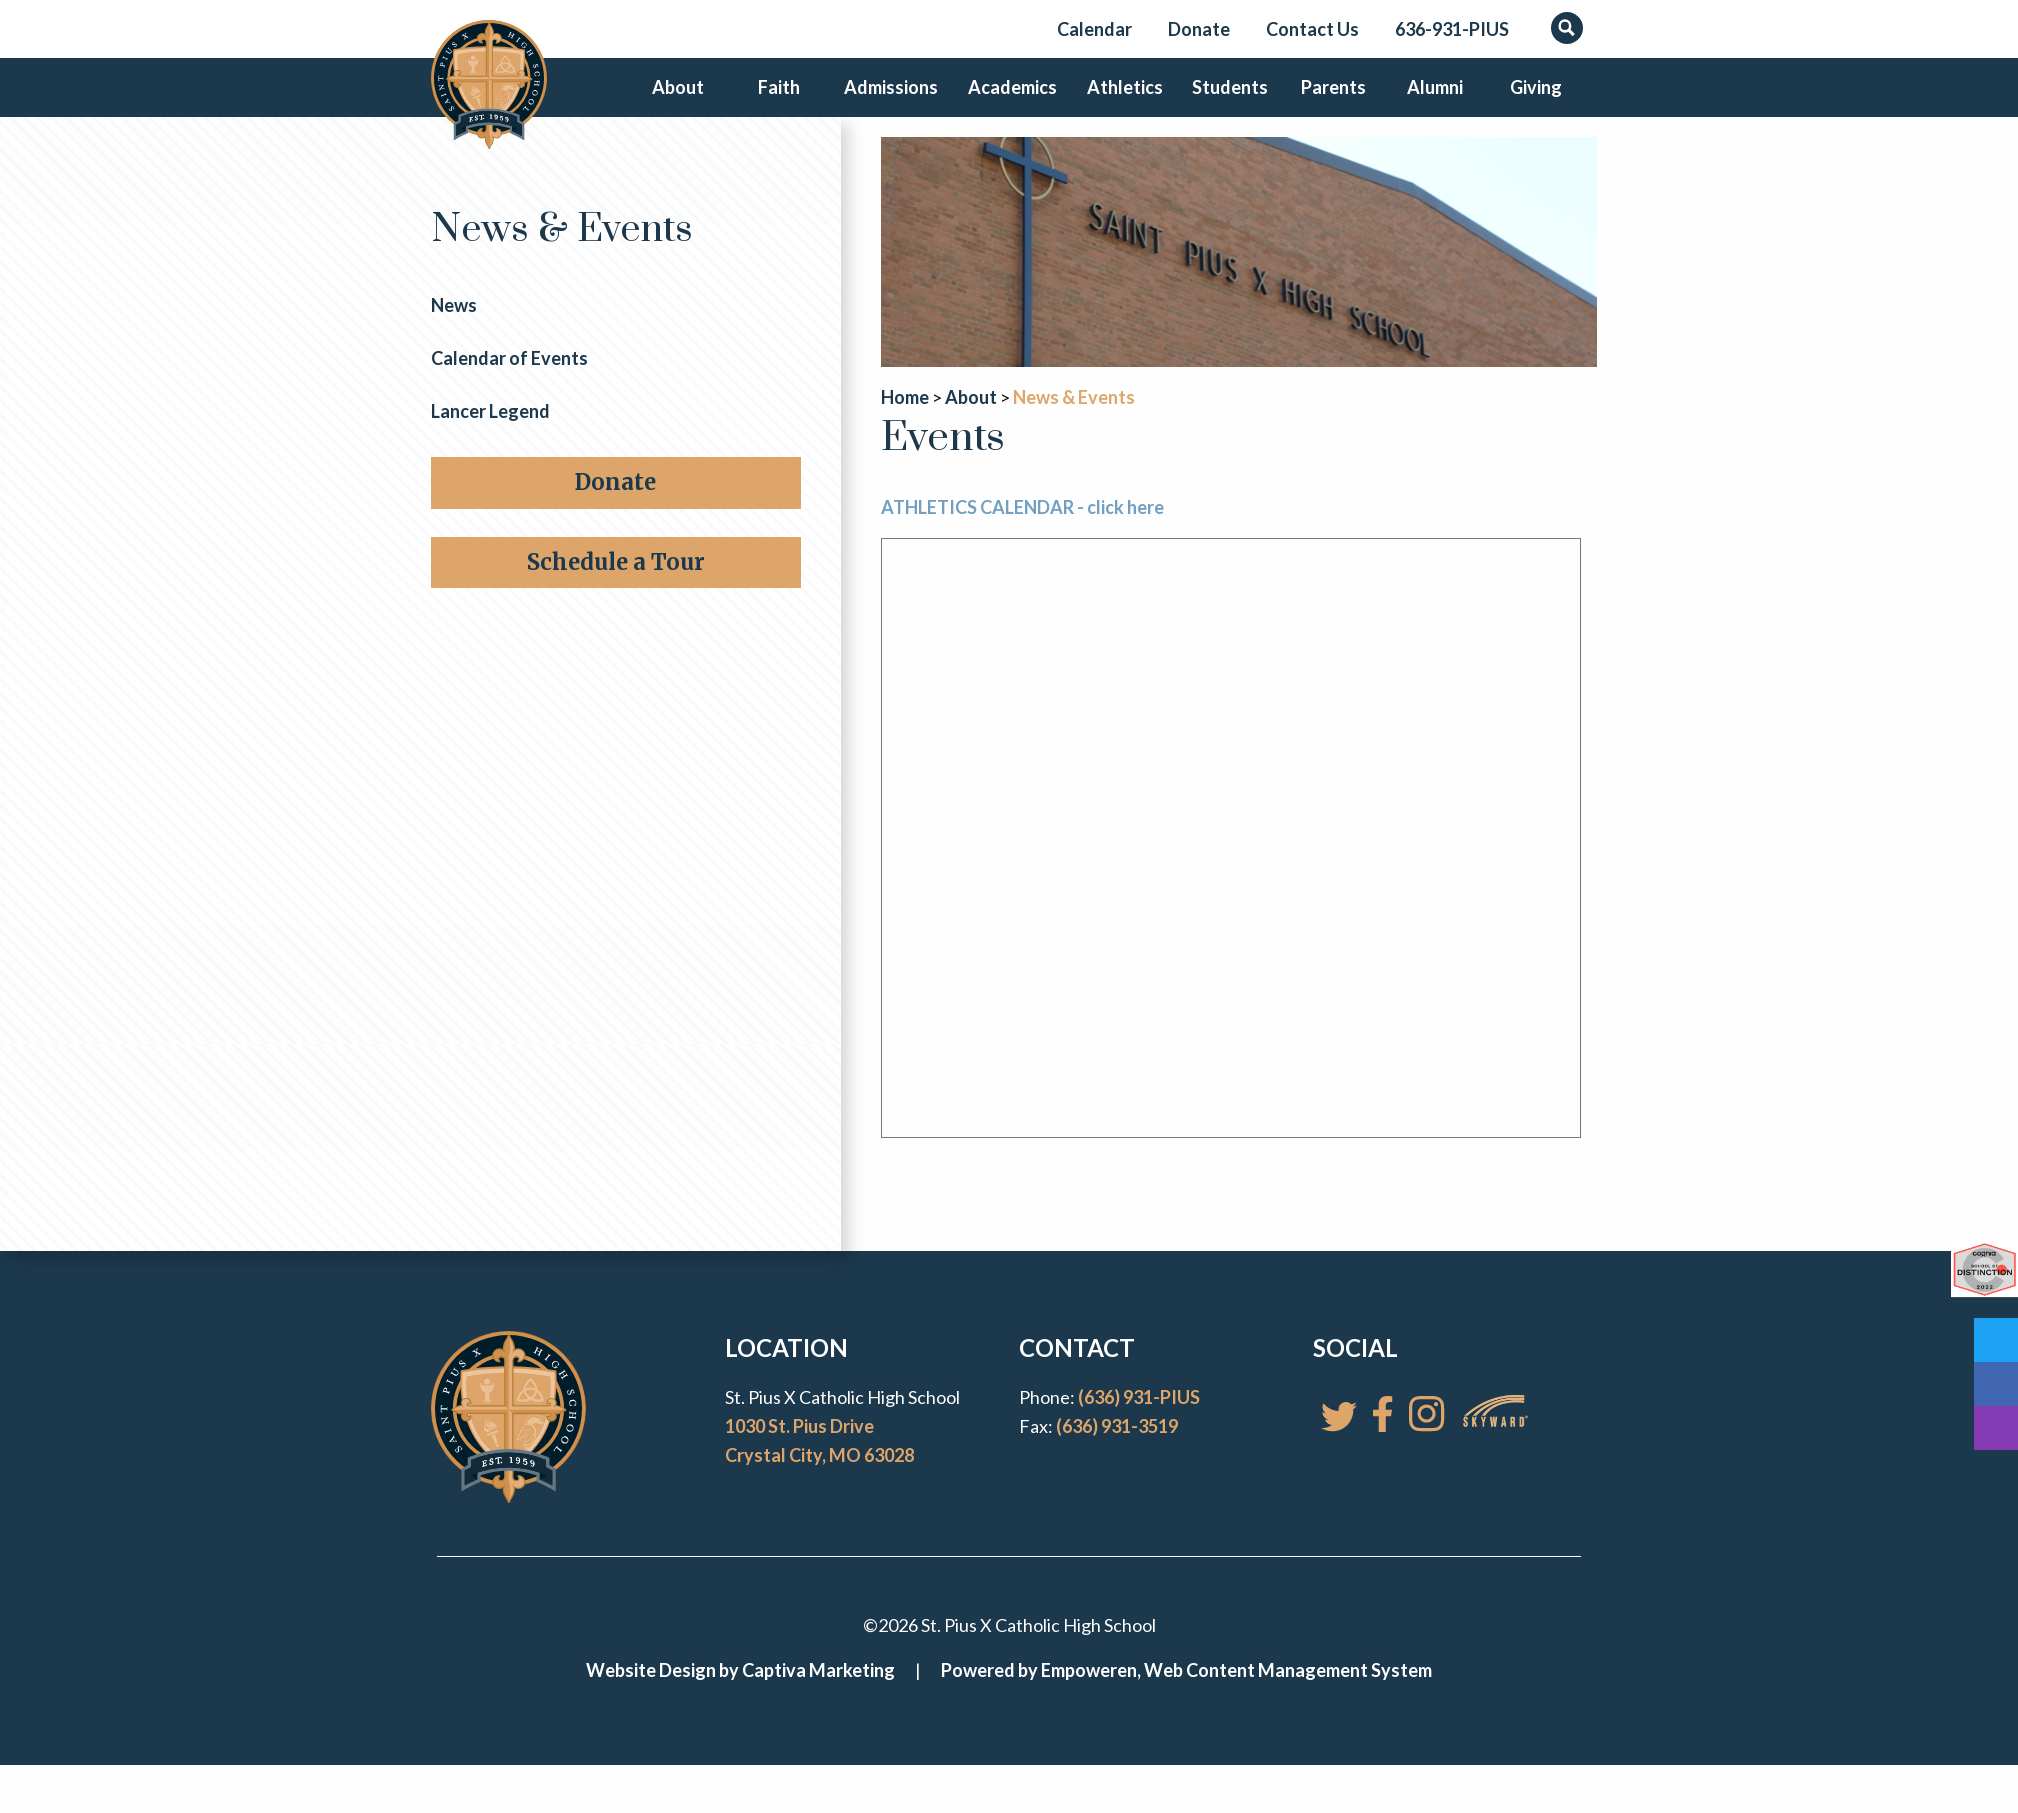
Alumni (1431, 104)
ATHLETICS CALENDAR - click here (1022, 541)
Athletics (1118, 104)
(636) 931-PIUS (1139, 1431)
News (454, 339)
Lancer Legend (490, 444)
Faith (783, 104)
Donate (1199, 29)
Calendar (1094, 29)
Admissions (894, 104)
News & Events (562, 263)
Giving (1535, 104)
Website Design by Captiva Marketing (740, 1704)
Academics (1009, 104)
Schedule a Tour (616, 595)
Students (1222, 104)
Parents (1326, 104)
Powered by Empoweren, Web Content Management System (1186, 1704)
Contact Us (1312, 29)
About (679, 104)
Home (905, 430)
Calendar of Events (509, 391)
